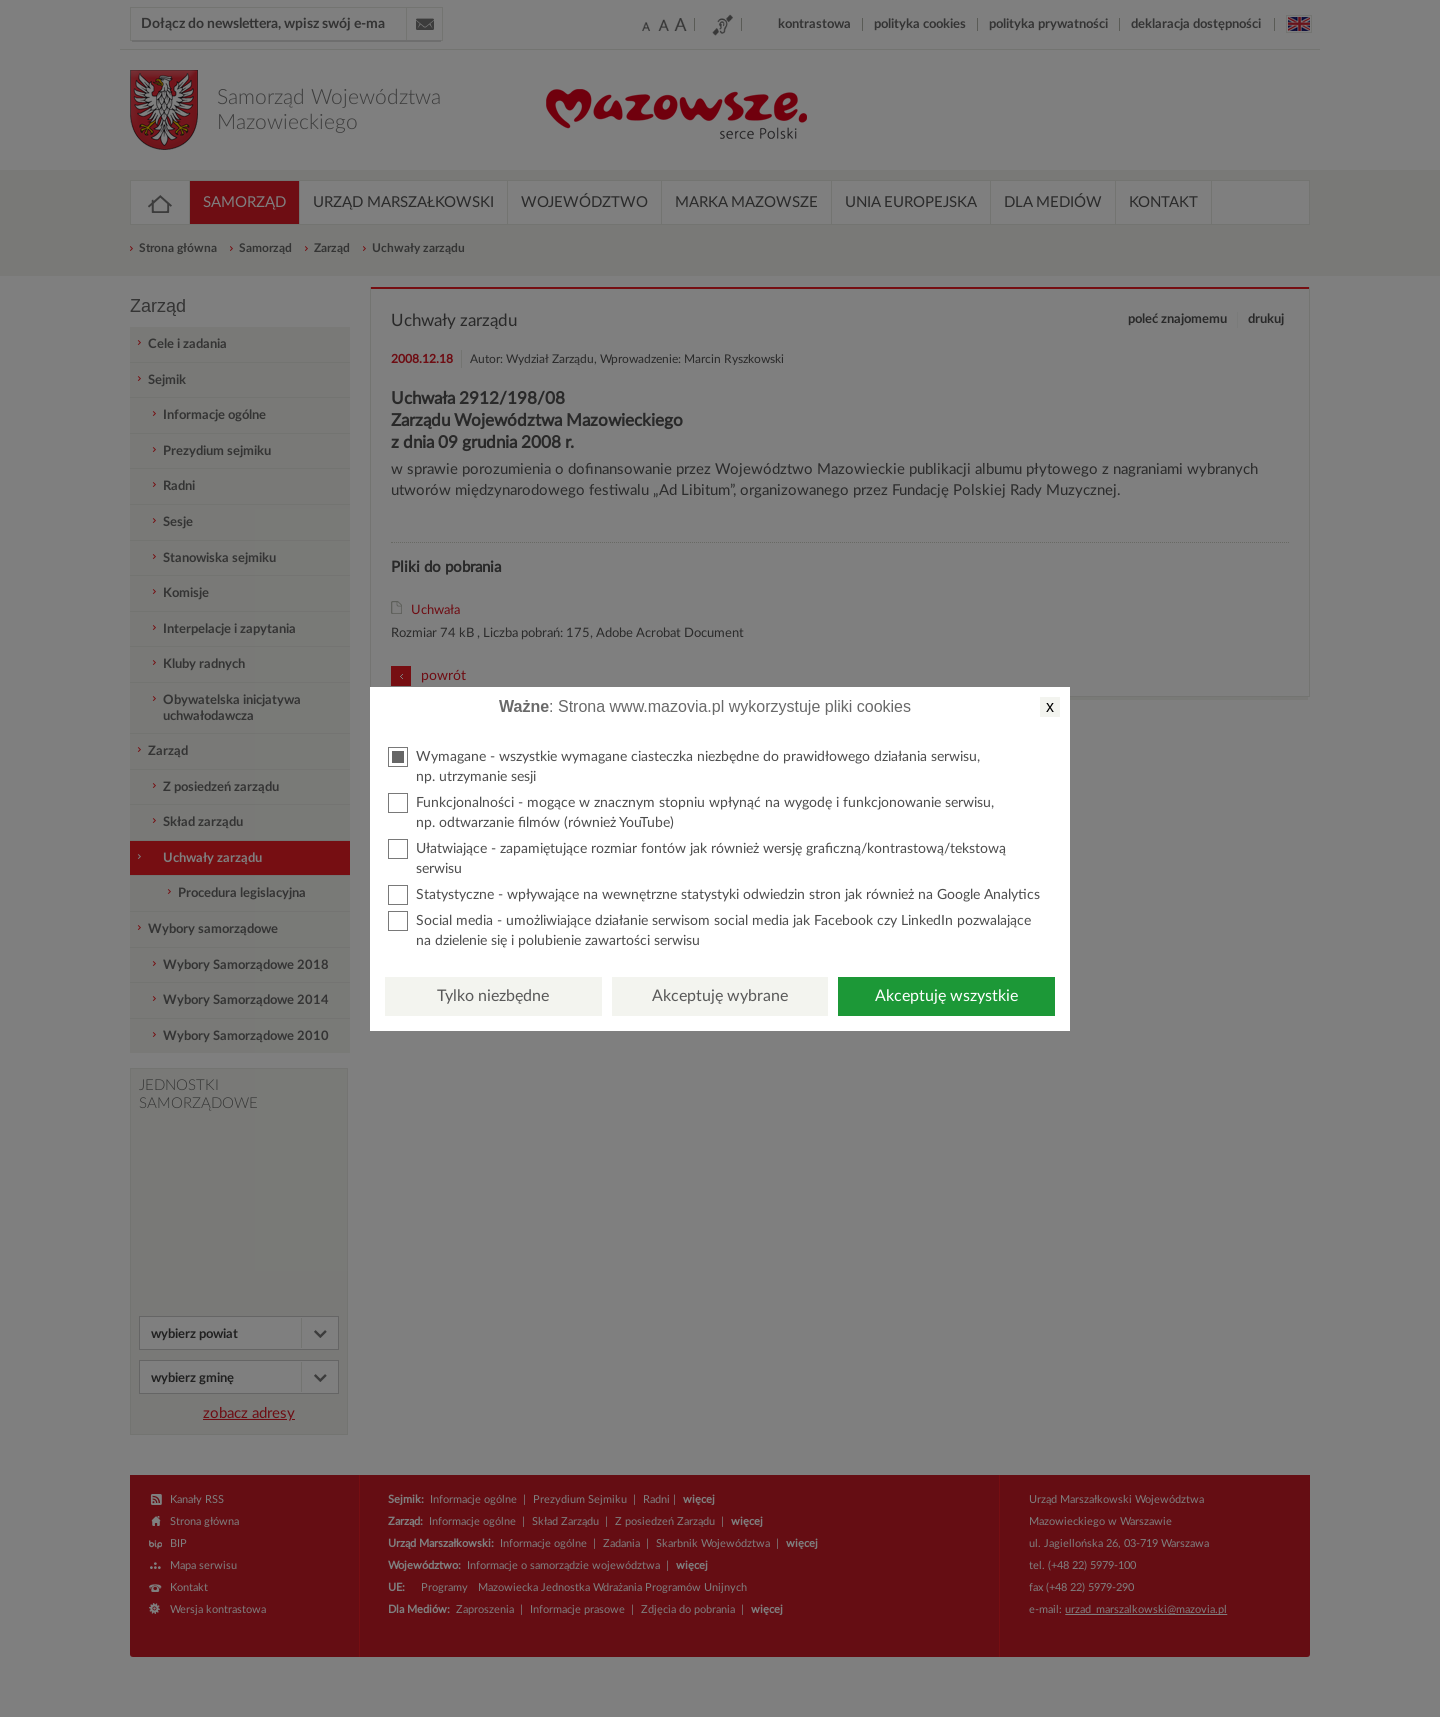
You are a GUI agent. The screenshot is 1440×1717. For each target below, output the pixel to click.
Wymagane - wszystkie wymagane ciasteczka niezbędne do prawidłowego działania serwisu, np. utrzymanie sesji (684, 765)
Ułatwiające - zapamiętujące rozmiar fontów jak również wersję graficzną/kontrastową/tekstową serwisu (697, 857)
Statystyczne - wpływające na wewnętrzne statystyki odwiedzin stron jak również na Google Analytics (714, 895)
